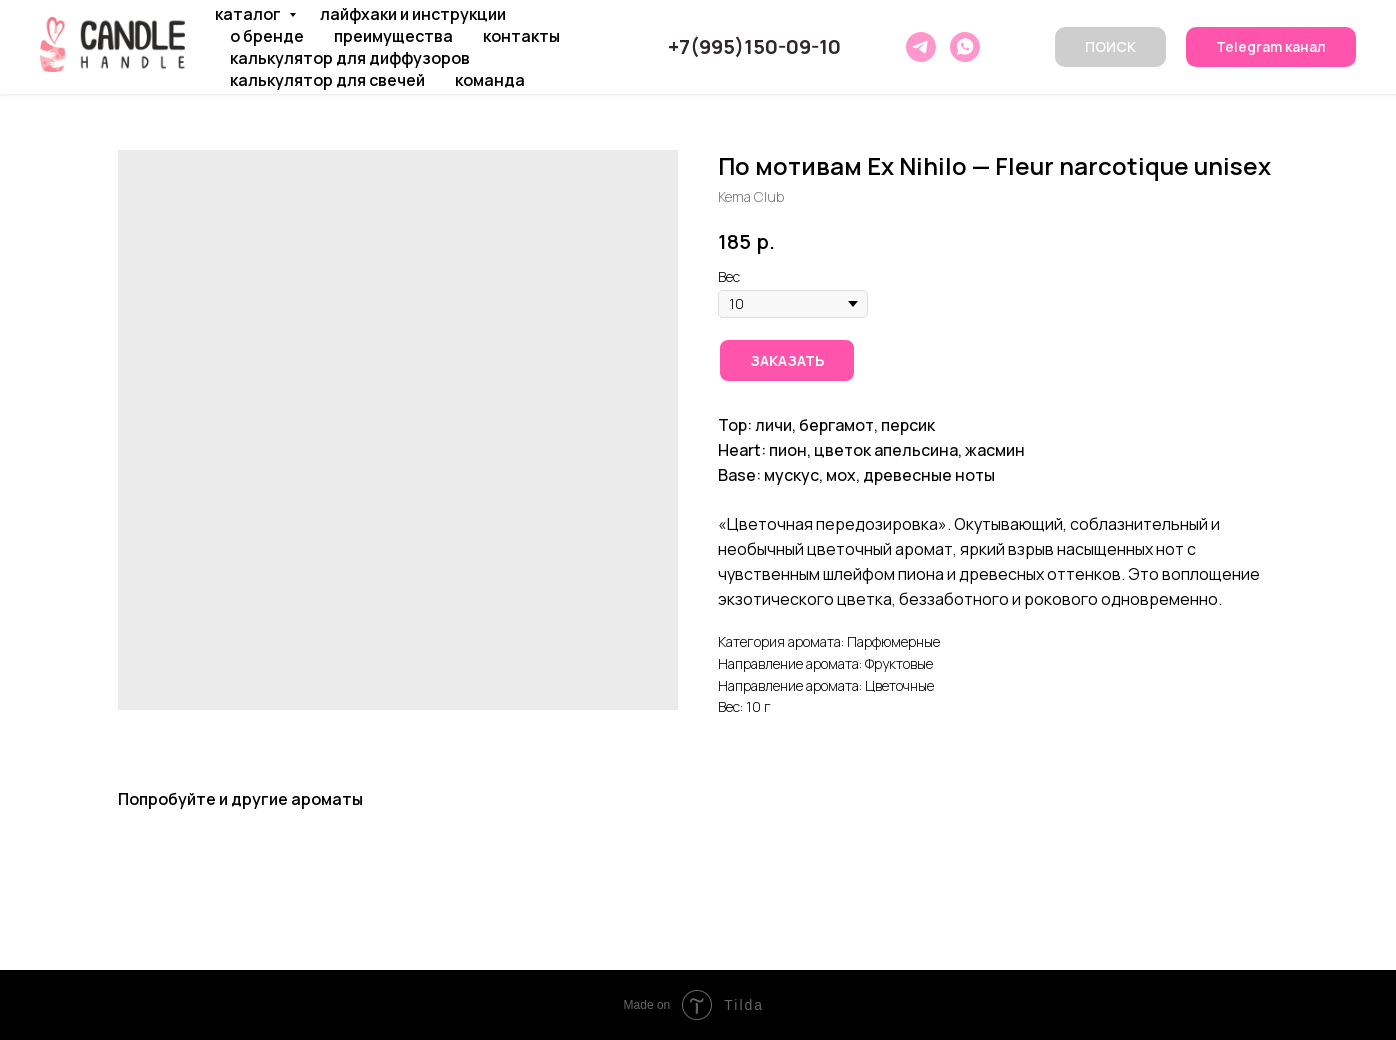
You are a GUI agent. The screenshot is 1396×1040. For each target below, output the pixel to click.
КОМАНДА (490, 80)
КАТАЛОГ (249, 14)
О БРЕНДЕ (267, 36)
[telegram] (921, 47)
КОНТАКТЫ (521, 36)
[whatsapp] (965, 47)
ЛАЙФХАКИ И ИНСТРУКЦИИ (413, 14)
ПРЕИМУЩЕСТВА (393, 36)
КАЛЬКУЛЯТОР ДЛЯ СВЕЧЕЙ (327, 80)
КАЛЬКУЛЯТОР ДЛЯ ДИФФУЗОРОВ (350, 58)
